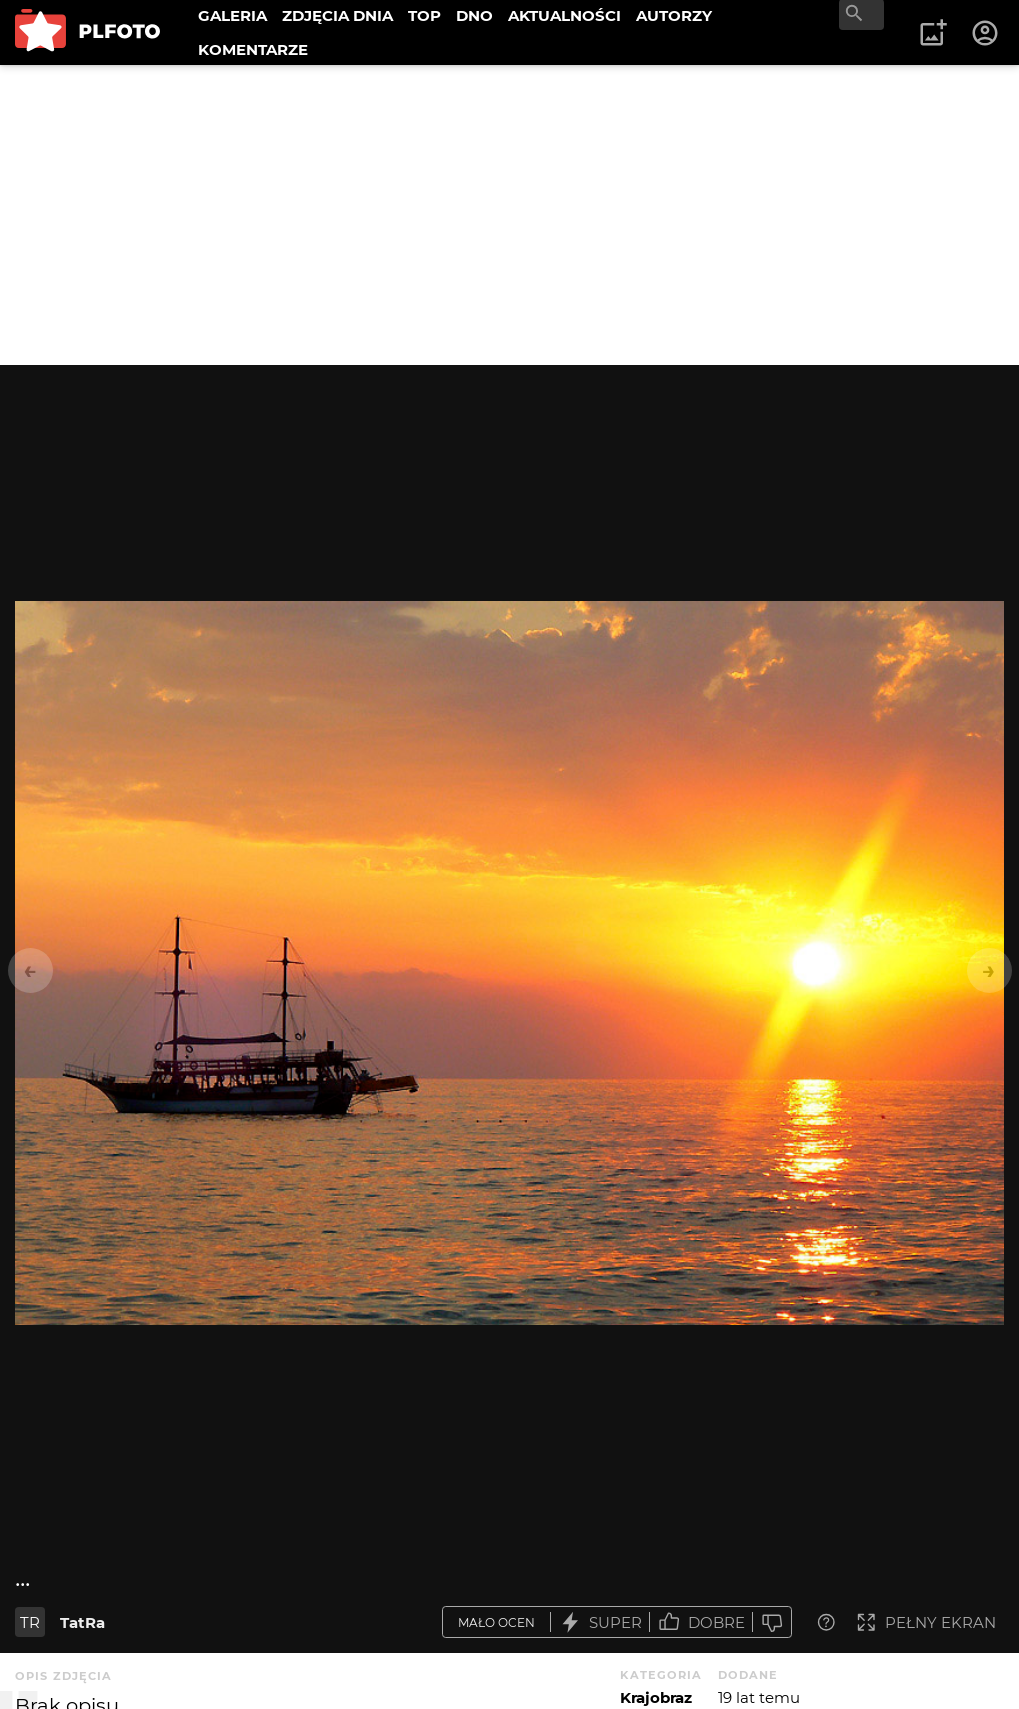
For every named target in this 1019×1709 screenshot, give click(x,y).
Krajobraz (656, 1697)
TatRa (82, 1622)
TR (30, 1622)
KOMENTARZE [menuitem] (253, 49)
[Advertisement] (509, 215)
